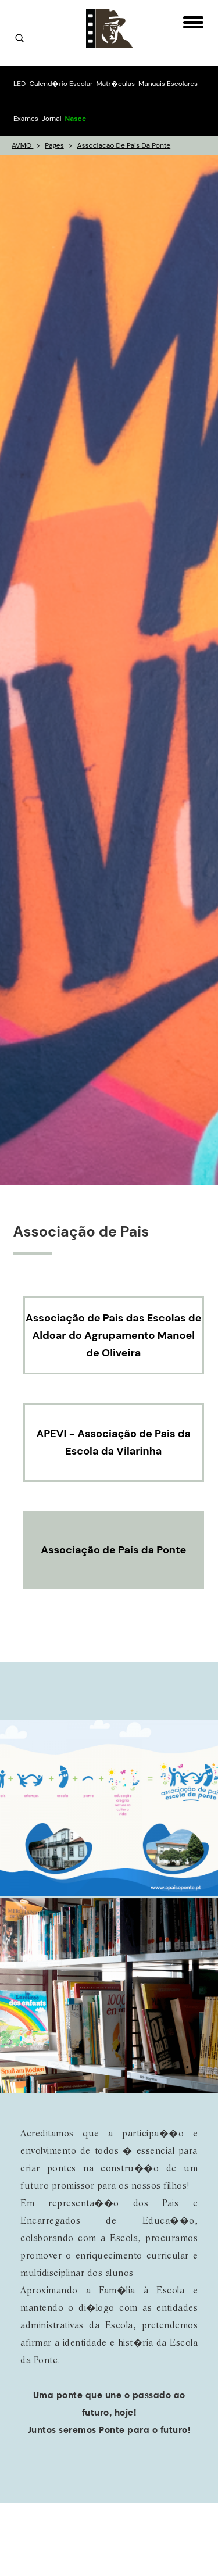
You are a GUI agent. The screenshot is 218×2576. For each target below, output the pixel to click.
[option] (109, 670)
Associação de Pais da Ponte (113, 1550)
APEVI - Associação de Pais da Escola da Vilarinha (113, 1442)
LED (19, 83)
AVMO (22, 145)
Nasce (75, 118)
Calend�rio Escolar (60, 83)
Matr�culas (115, 83)
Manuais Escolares (168, 83)
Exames (25, 118)
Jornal (52, 118)
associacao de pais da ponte (124, 145)
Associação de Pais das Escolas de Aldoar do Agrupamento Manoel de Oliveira (114, 1335)
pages (54, 145)
